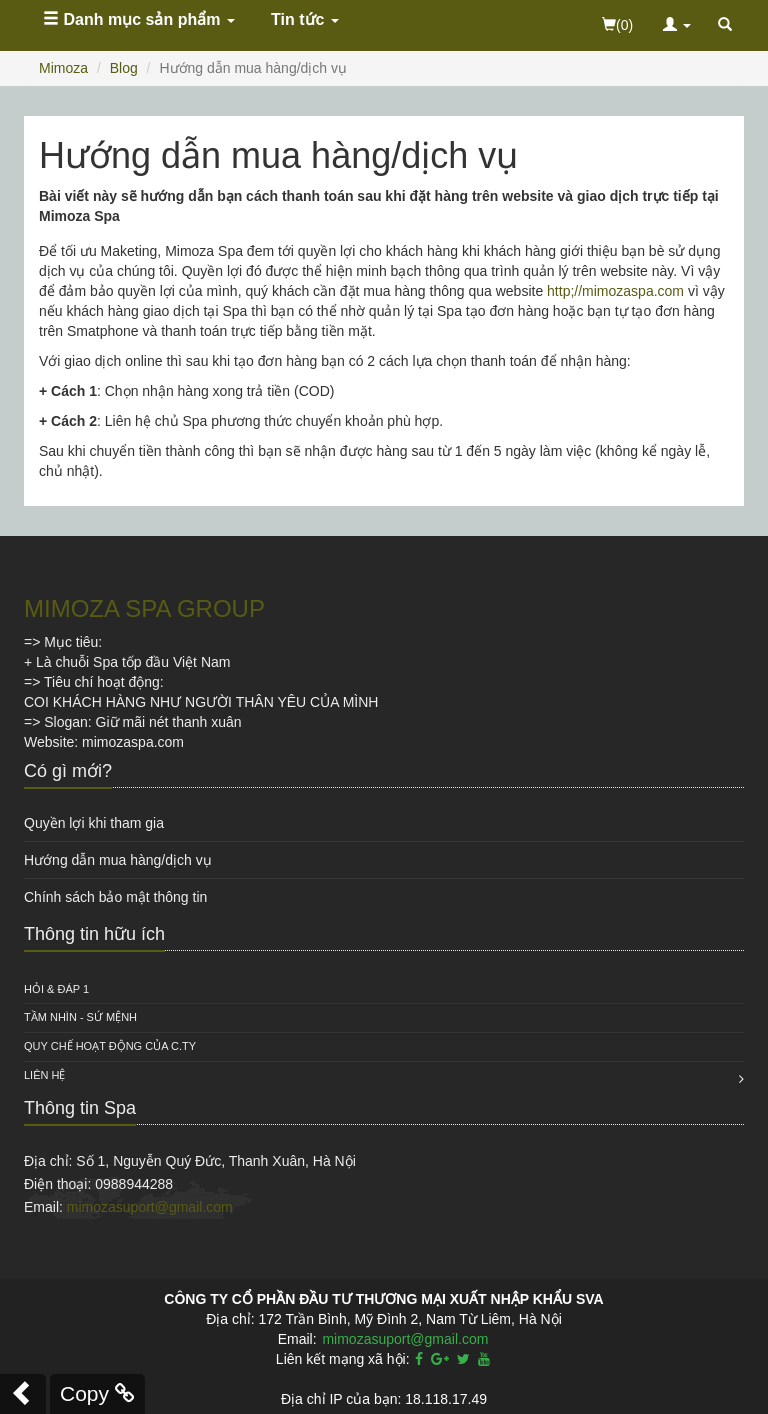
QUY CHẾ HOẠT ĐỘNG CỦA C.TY (110, 1046)
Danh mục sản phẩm (139, 19)
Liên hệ (44, 1075)
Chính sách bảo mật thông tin (115, 897)
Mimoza (63, 68)
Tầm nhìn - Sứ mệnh (80, 1017)
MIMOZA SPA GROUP (144, 608)
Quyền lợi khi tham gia (94, 823)
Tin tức (305, 19)
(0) (617, 25)
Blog (124, 68)
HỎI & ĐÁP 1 (56, 989)
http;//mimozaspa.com (615, 291)
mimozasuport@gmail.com (150, 1207)
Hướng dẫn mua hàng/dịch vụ (118, 860)
